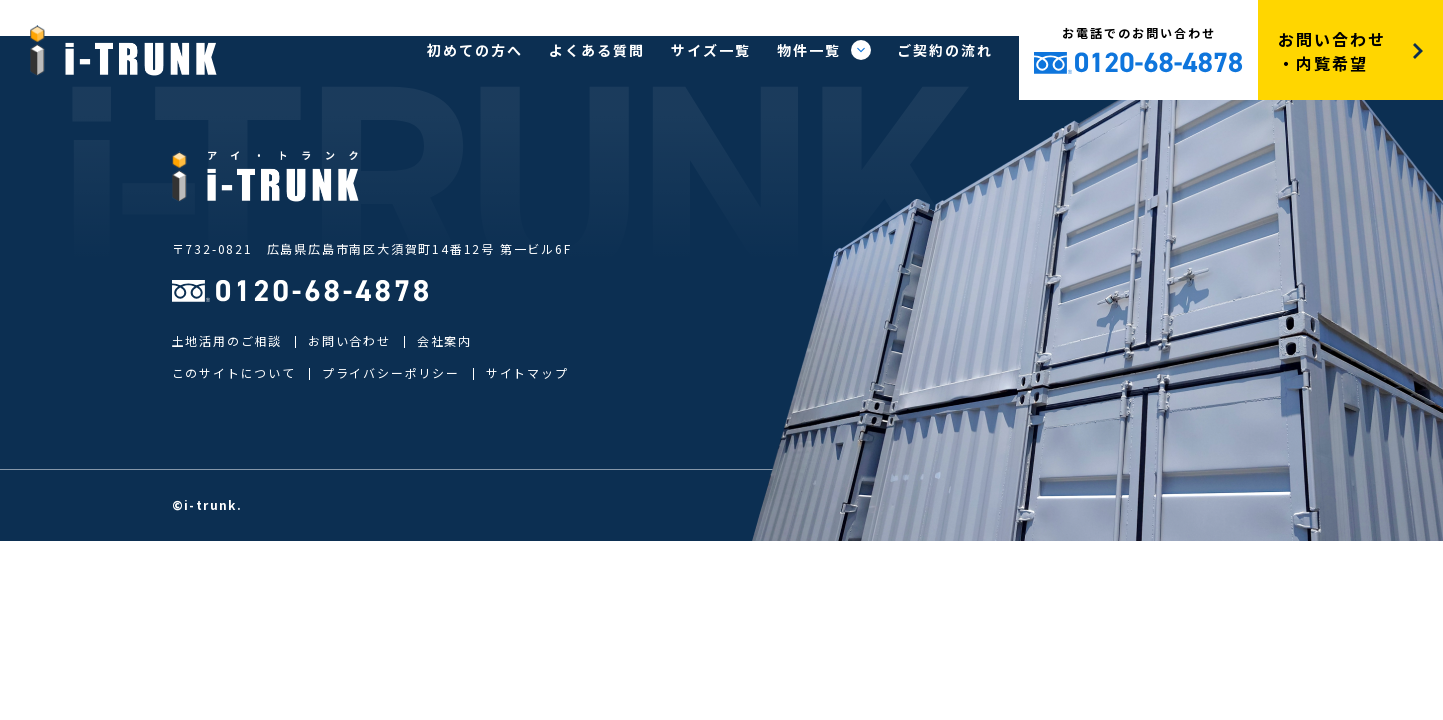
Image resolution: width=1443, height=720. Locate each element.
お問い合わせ (349, 340)
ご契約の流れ (945, 50)
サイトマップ (527, 372)
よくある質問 (597, 50)
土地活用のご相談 (227, 340)
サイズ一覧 (711, 50)
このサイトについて (234, 372)
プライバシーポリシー (391, 372)
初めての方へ (475, 50)
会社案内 (444, 340)
